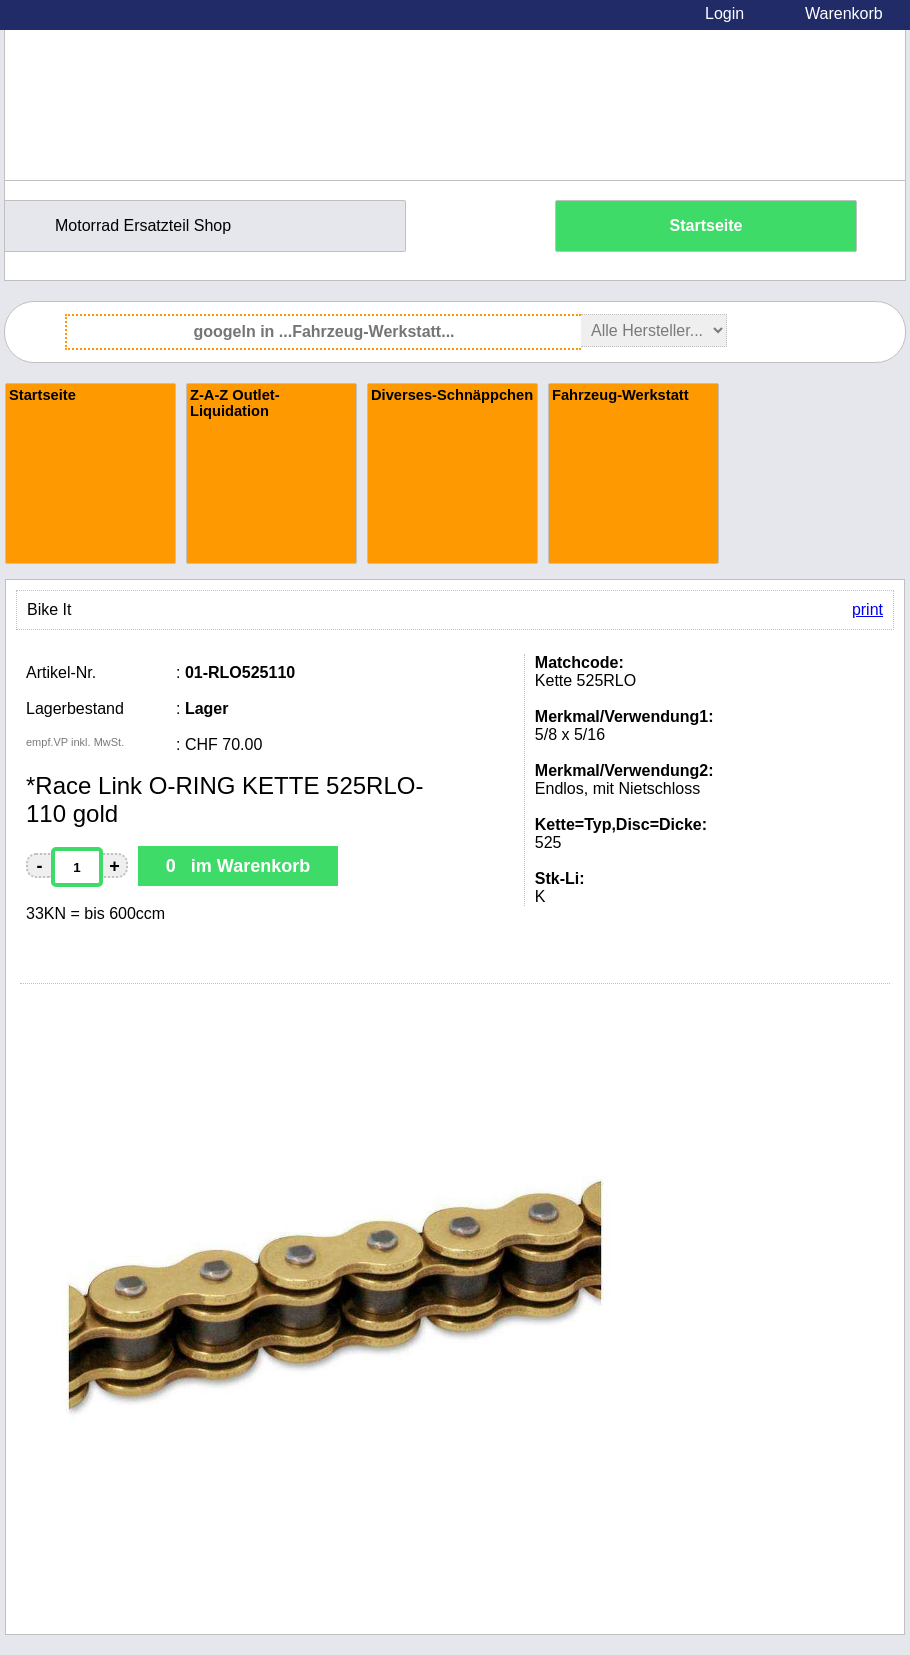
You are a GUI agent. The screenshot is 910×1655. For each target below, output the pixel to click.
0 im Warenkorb (238, 866)
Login (724, 13)
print (867, 609)
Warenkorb (844, 13)
